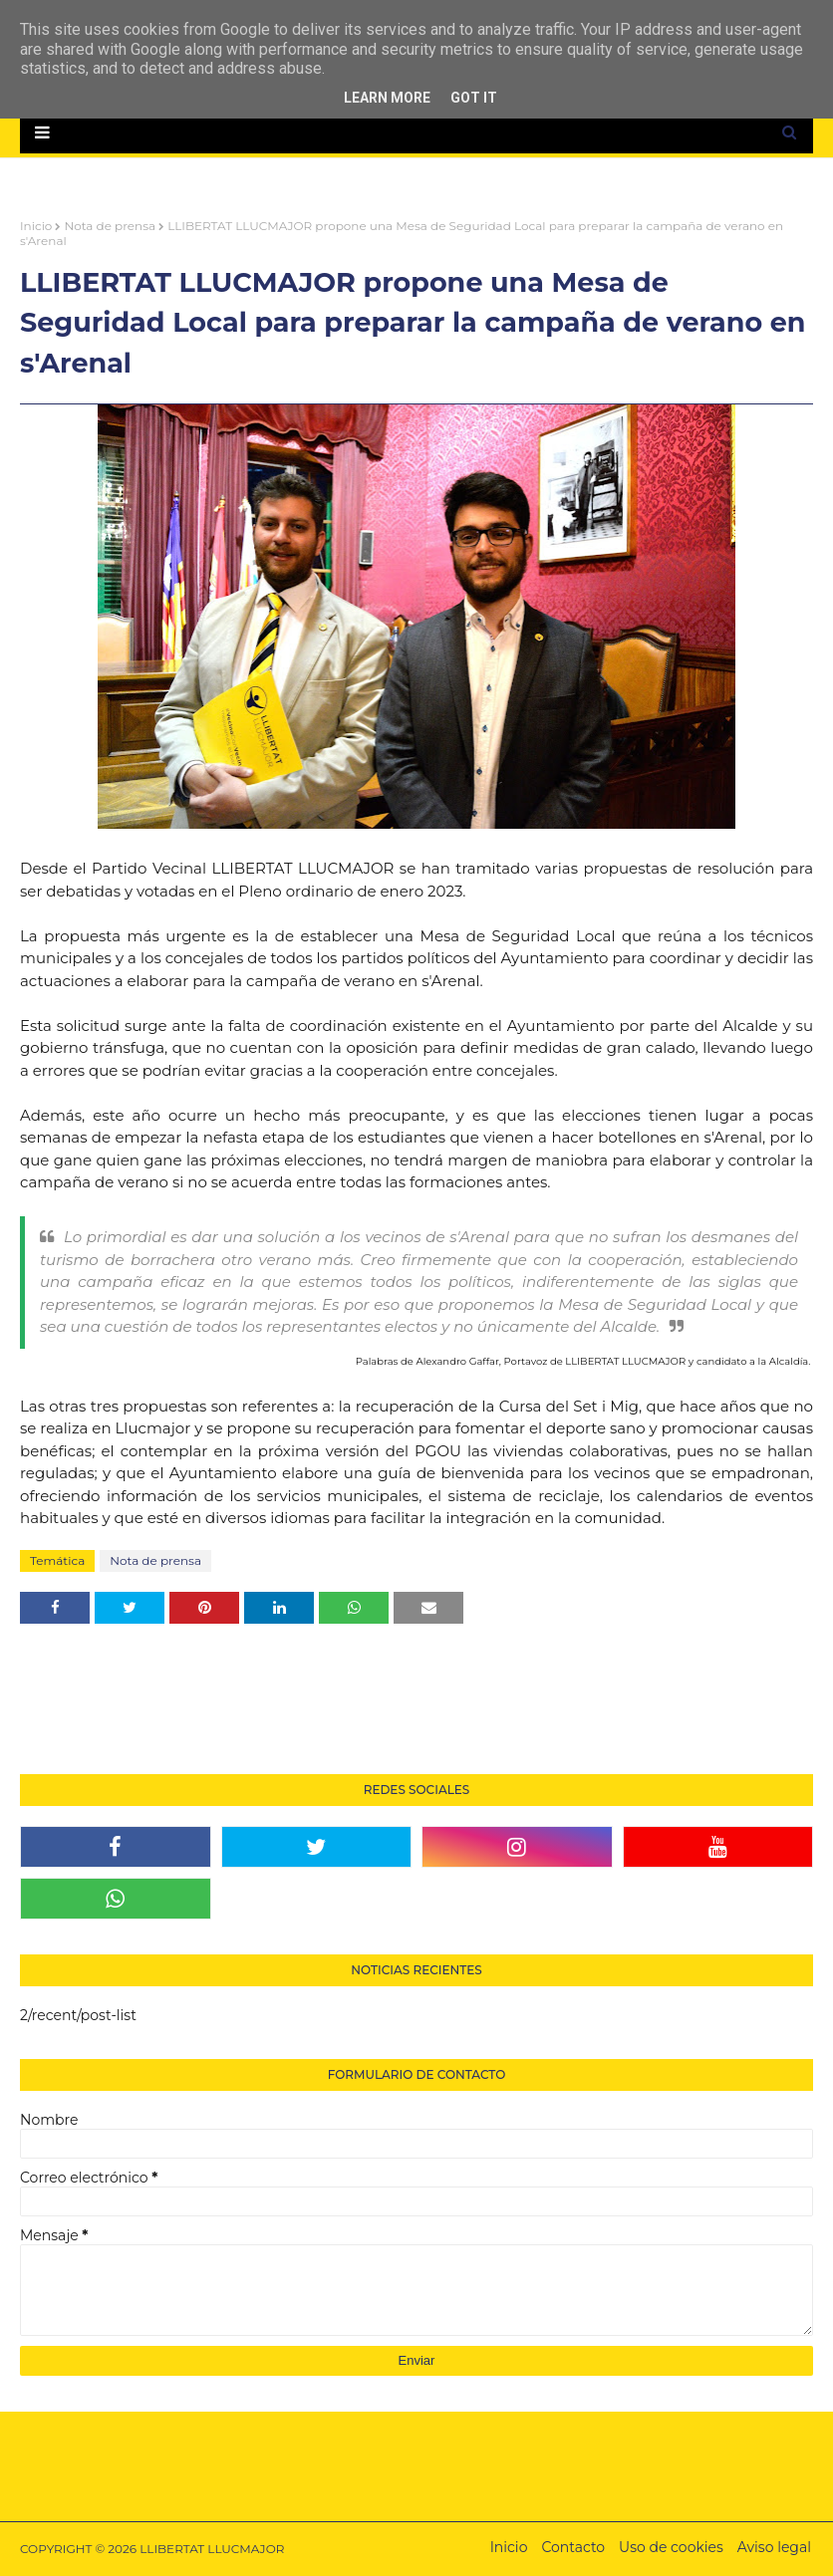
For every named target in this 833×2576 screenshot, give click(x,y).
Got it (473, 98)
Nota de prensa (109, 225)
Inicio (36, 225)
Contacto (573, 2547)
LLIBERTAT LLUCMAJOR (211, 2548)
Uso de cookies (671, 2547)
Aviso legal (774, 2547)
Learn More (387, 98)
